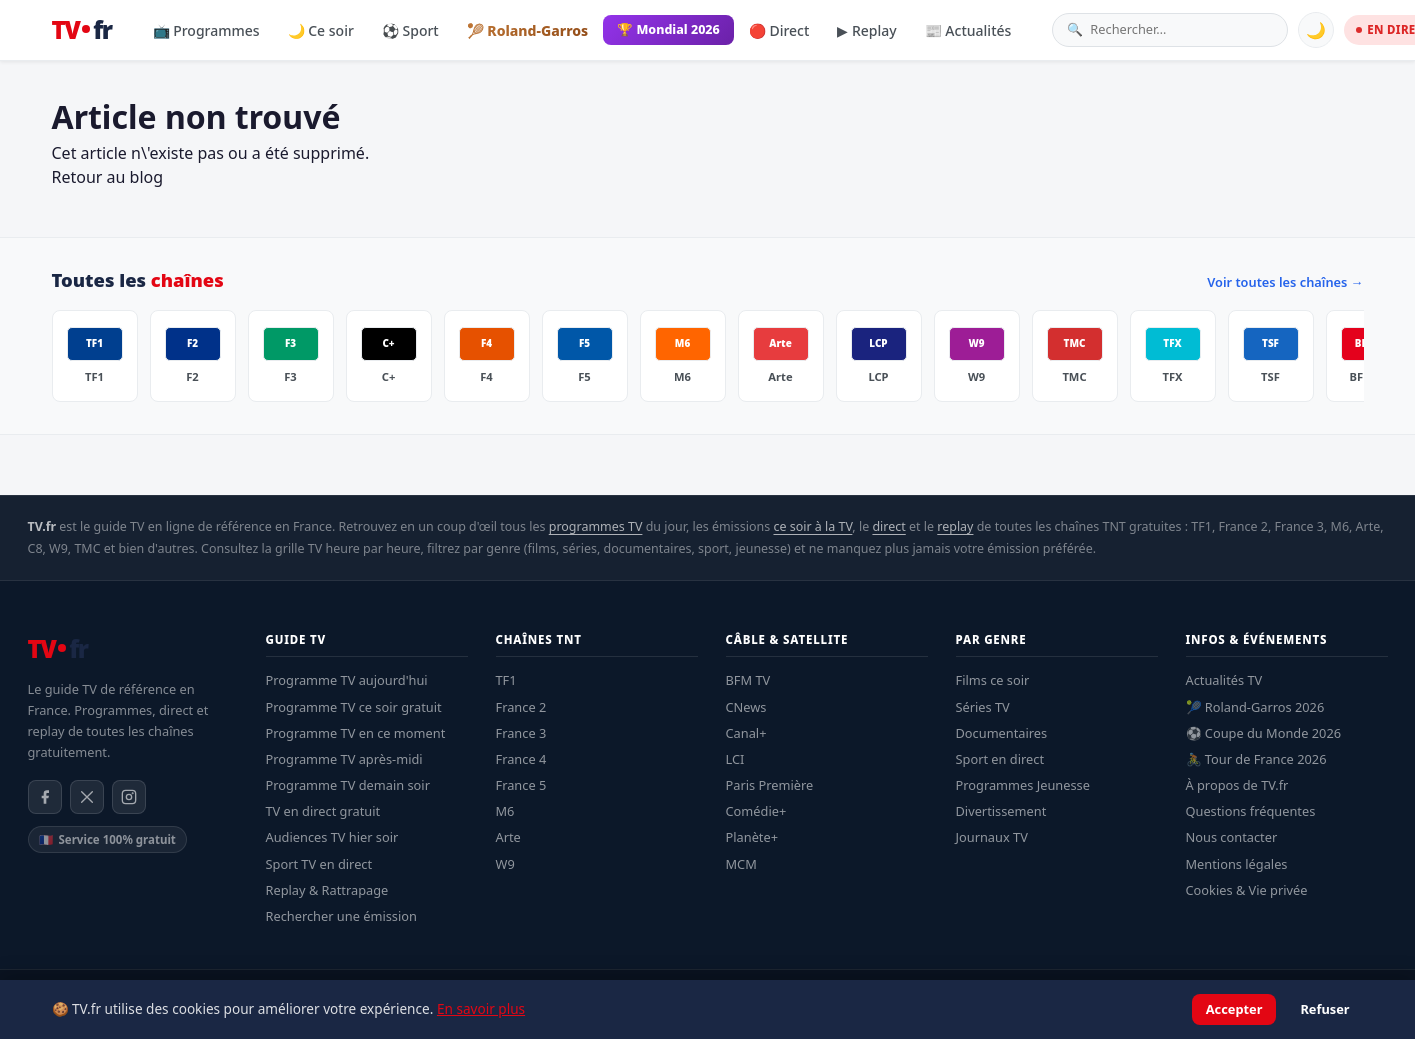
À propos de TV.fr (1237, 785)
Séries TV (983, 707)
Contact (1367, 994)
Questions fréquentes (1251, 811)
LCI (735, 759)
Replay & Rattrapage (327, 890)
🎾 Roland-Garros (527, 30)
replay (955, 526)
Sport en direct (1000, 759)
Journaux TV (992, 837)
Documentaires (1002, 733)
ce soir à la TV (812, 526)
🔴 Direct (779, 30)
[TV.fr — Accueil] (82, 30)
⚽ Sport (410, 30)
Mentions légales (1237, 864)
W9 (505, 864)
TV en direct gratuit (323, 811)
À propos (1301, 994)
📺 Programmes (206, 30)
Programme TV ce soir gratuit (354, 707)
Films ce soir (993, 680)
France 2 (521, 707)
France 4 (521, 759)
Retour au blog (108, 177)
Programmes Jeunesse (1023, 785)
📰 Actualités (968, 30)
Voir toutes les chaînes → (1285, 282)
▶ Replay (866, 30)
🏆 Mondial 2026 (668, 29)
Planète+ (752, 837)
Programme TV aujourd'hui (347, 680)
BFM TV (748, 680)
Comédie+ (756, 811)
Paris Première (770, 785)
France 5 (521, 785)
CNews (746, 707)
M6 (505, 811)
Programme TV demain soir (348, 785)
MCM (741, 864)
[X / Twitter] (87, 797)
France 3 (521, 733)
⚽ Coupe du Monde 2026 (1264, 733)
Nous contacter (1232, 837)
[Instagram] (129, 797)
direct (888, 526)
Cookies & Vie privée (1247, 890)
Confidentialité (1217, 994)
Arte (508, 837)
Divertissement (1001, 811)
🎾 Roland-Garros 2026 (1255, 707)
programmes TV (596, 526)
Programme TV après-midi (344, 759)
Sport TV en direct (319, 864)
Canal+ (746, 733)
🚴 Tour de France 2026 (1256, 759)
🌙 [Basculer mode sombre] (1316, 30)
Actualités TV (1224, 680)
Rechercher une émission (341, 916)
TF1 (506, 680)
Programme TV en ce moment (356, 733)
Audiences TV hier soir (332, 837)
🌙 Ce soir (321, 30)
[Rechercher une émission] (1181, 29)
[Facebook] (45, 797)
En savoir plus (481, 1029)
